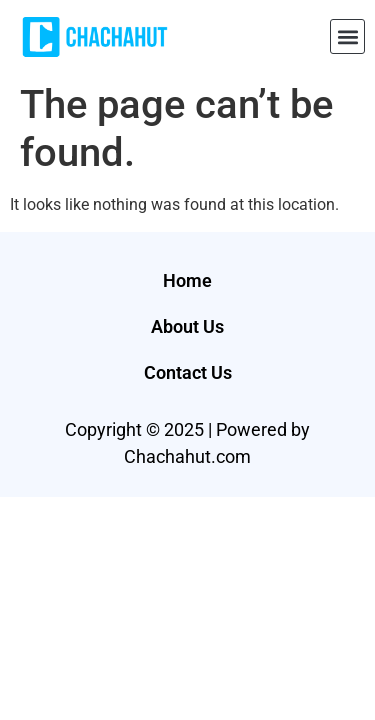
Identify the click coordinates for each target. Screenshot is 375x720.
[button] (347, 36)
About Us (187, 326)
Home (187, 280)
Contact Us (188, 372)
